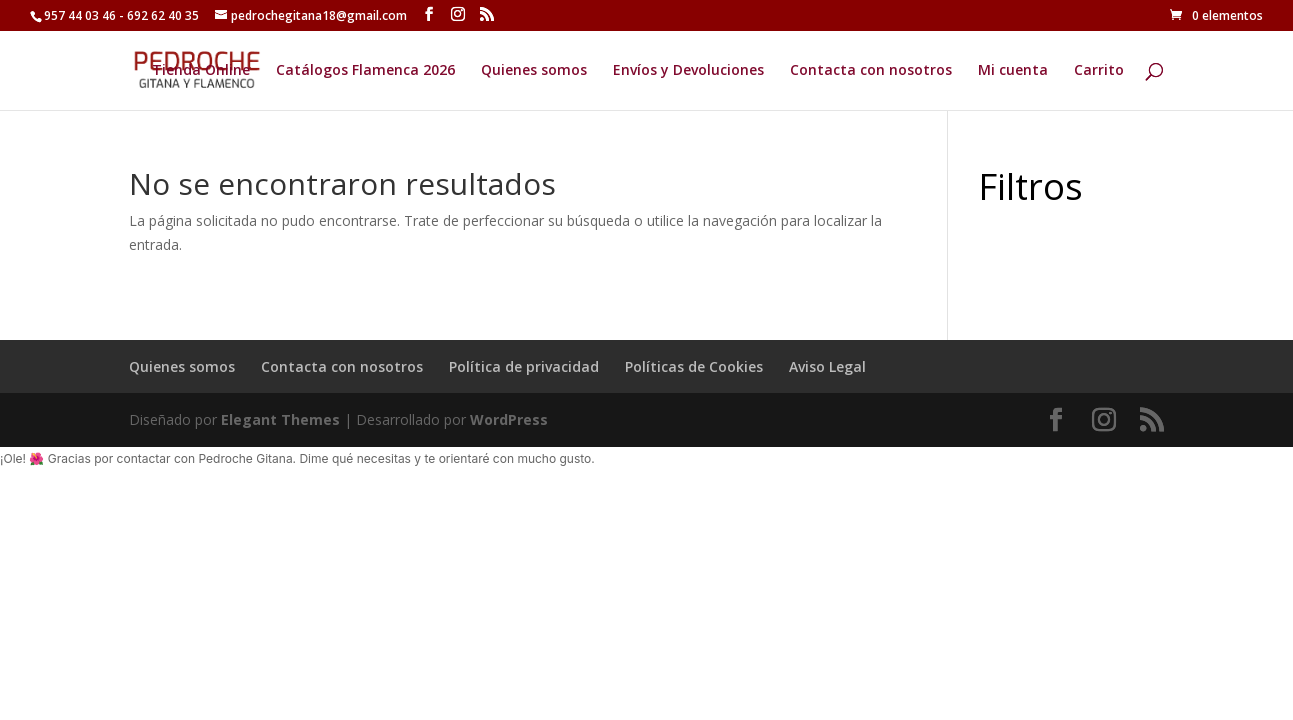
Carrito (1099, 71)
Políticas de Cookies (694, 366)
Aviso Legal (827, 366)
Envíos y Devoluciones (688, 71)
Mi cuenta (1013, 71)
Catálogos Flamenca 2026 (365, 71)
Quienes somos (534, 71)
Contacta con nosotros (871, 71)
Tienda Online (201, 71)
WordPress (509, 419)
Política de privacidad (524, 366)
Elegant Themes (280, 419)
